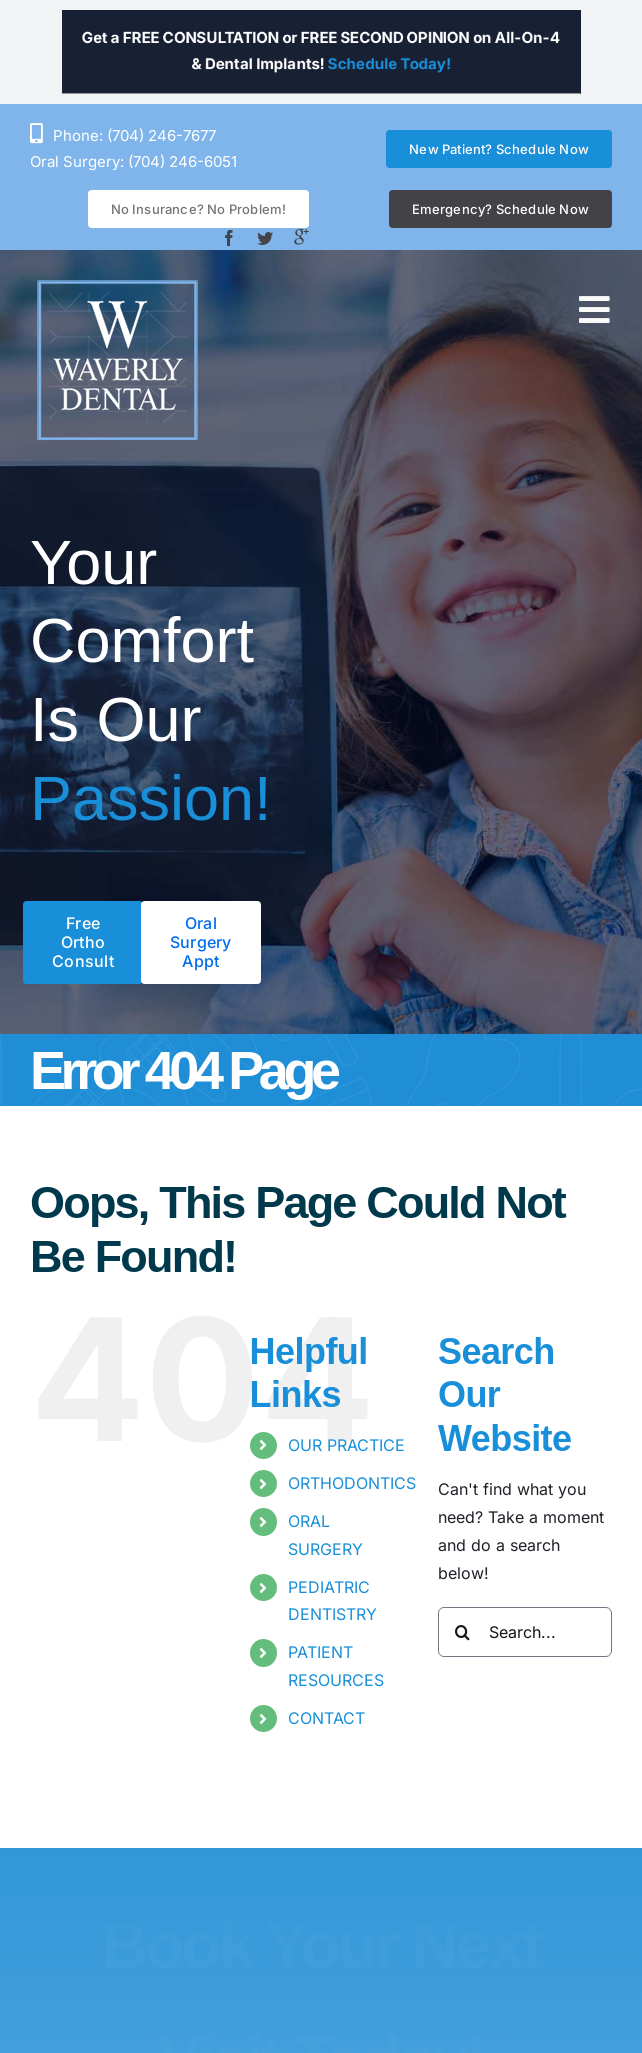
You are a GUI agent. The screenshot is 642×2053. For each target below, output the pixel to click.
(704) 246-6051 (182, 161)
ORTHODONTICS (352, 1483)
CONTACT (326, 1718)
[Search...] (525, 1632)
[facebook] (229, 238)
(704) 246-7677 (161, 135)
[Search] (463, 1632)
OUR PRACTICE (346, 1445)
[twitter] (265, 238)
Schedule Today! (421, 69)
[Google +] (301, 237)
